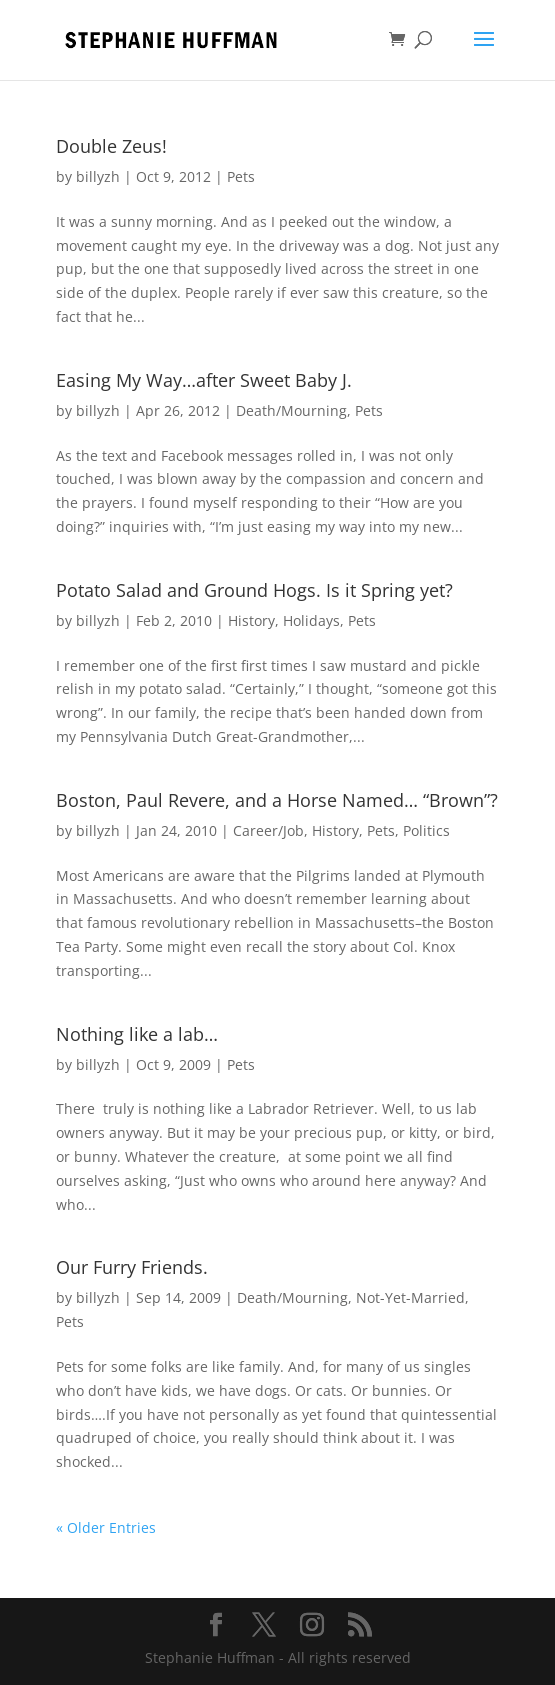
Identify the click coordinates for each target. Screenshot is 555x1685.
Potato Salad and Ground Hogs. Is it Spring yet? (254, 590)
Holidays (311, 620)
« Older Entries (106, 1527)
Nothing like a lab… (137, 1034)
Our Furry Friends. (132, 1267)
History (251, 620)
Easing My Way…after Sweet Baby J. (204, 380)
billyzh (98, 176)
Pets (241, 176)
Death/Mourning (291, 410)
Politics (426, 830)
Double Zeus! (111, 146)
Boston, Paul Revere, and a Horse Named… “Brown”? (277, 800)
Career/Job (268, 830)
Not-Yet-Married (410, 1297)
